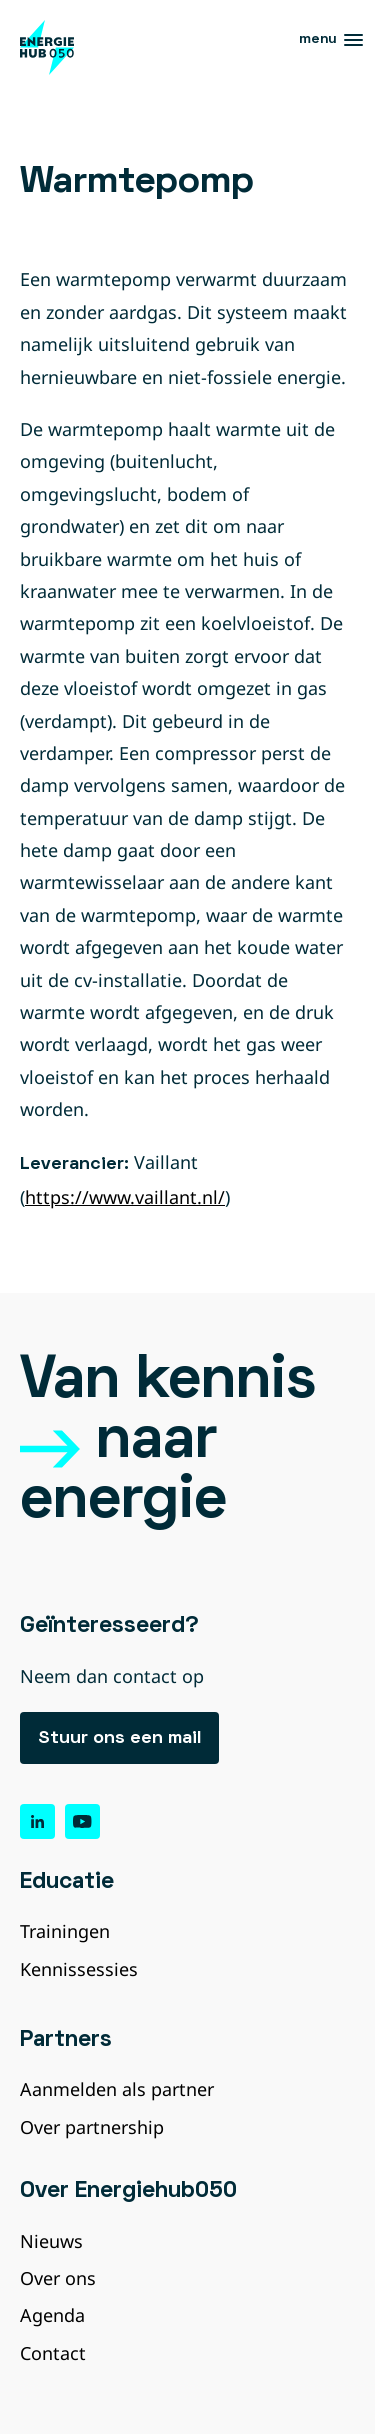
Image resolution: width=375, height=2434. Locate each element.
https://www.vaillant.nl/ (125, 1197)
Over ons (58, 2278)
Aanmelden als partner (117, 2089)
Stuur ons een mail (119, 1738)
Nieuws (51, 2241)
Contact (53, 2353)
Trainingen (65, 1931)
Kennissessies (79, 1969)
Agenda (52, 2315)
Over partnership (92, 2127)
